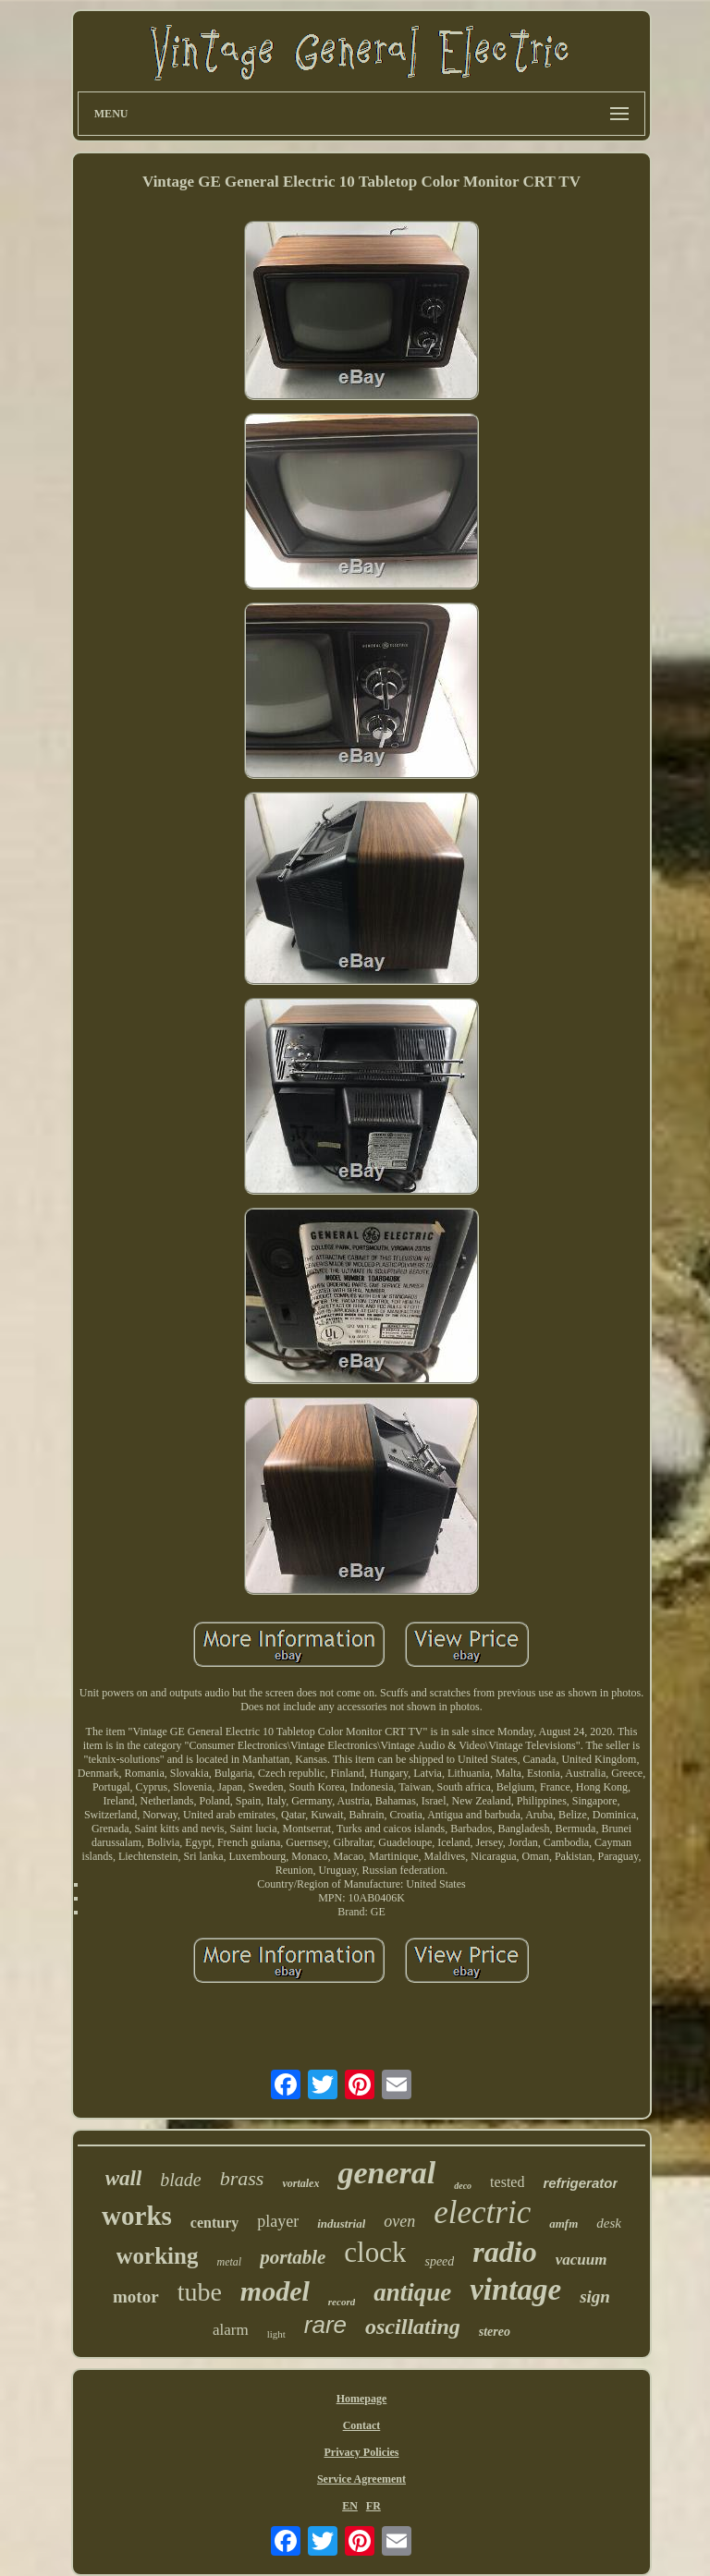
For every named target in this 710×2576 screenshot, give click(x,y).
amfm (563, 2223)
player (278, 2221)
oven (399, 2221)
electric (482, 2212)
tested (507, 2182)
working (157, 2255)
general (386, 2173)
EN (350, 2505)
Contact (362, 2425)
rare (325, 2325)
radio (504, 2251)
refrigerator (580, 2183)
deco (462, 2186)
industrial (341, 2223)
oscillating (412, 2327)
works (137, 2215)
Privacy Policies (361, 2452)
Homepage (362, 2398)
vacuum (581, 2259)
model (275, 2291)
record (341, 2301)
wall (123, 2178)
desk (608, 2223)
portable (292, 2257)
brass (242, 2178)
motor (136, 2296)
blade (180, 2179)
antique (412, 2292)
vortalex (300, 2183)
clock (375, 2252)
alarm (231, 2330)
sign (595, 2296)
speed (439, 2261)
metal (228, 2261)
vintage (515, 2289)
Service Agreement (361, 2479)
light (276, 2333)
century (214, 2222)
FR (373, 2505)
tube (200, 2292)
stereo (494, 2332)
